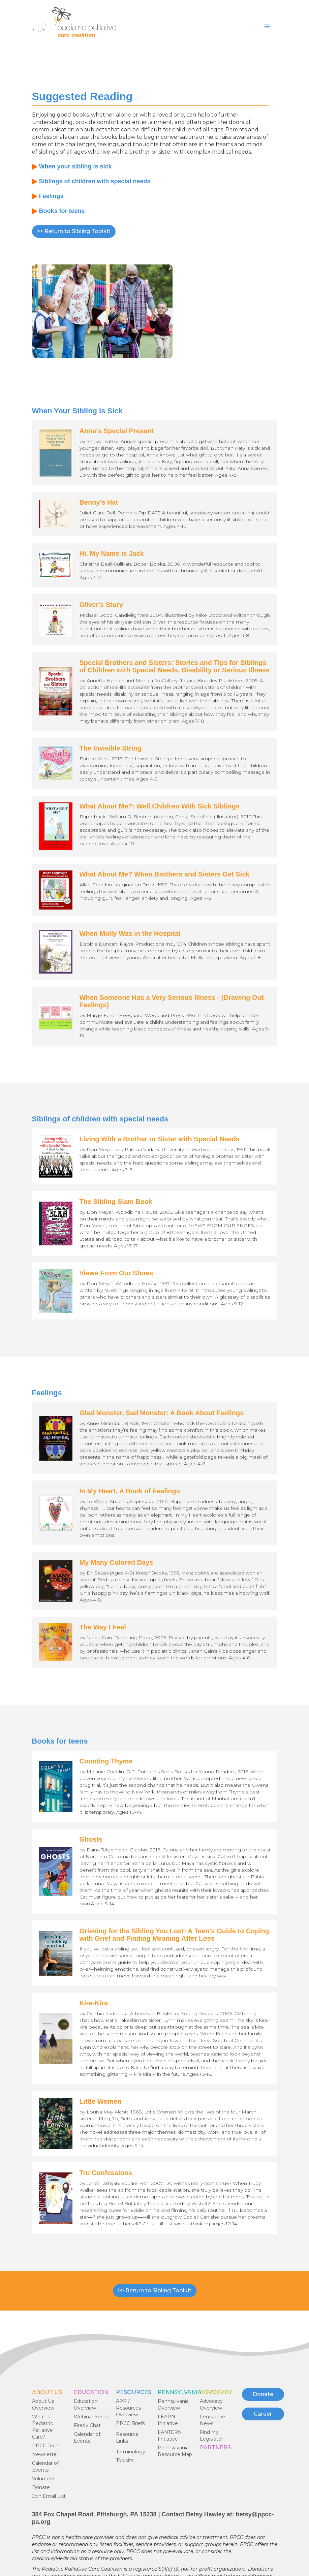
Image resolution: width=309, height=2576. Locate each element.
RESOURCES (133, 2392)
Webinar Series (91, 2417)
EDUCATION (91, 2392)
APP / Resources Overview (128, 2408)
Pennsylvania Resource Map (175, 2451)
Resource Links (127, 2437)
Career (263, 2414)
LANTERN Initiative (170, 2435)
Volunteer (43, 2479)
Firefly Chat (87, 2425)
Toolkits (124, 2460)
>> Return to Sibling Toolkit (74, 231)
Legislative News (212, 2420)
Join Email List (49, 2496)
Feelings (51, 196)
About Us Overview (43, 2404)
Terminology (130, 2452)
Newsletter (45, 2454)
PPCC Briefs (130, 2423)
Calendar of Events (45, 2466)
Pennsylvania (180, 2392)
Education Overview (86, 2404)
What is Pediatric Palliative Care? (42, 2427)
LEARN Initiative (168, 2420)
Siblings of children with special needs (95, 181)
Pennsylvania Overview (173, 2404)
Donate (41, 2487)
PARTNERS (215, 2447)
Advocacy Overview (211, 2404)
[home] (74, 22)
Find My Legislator (211, 2435)
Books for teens (62, 211)
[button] (267, 27)
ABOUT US (47, 2392)
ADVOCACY (216, 2392)
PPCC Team (46, 2446)
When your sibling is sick (75, 166)
